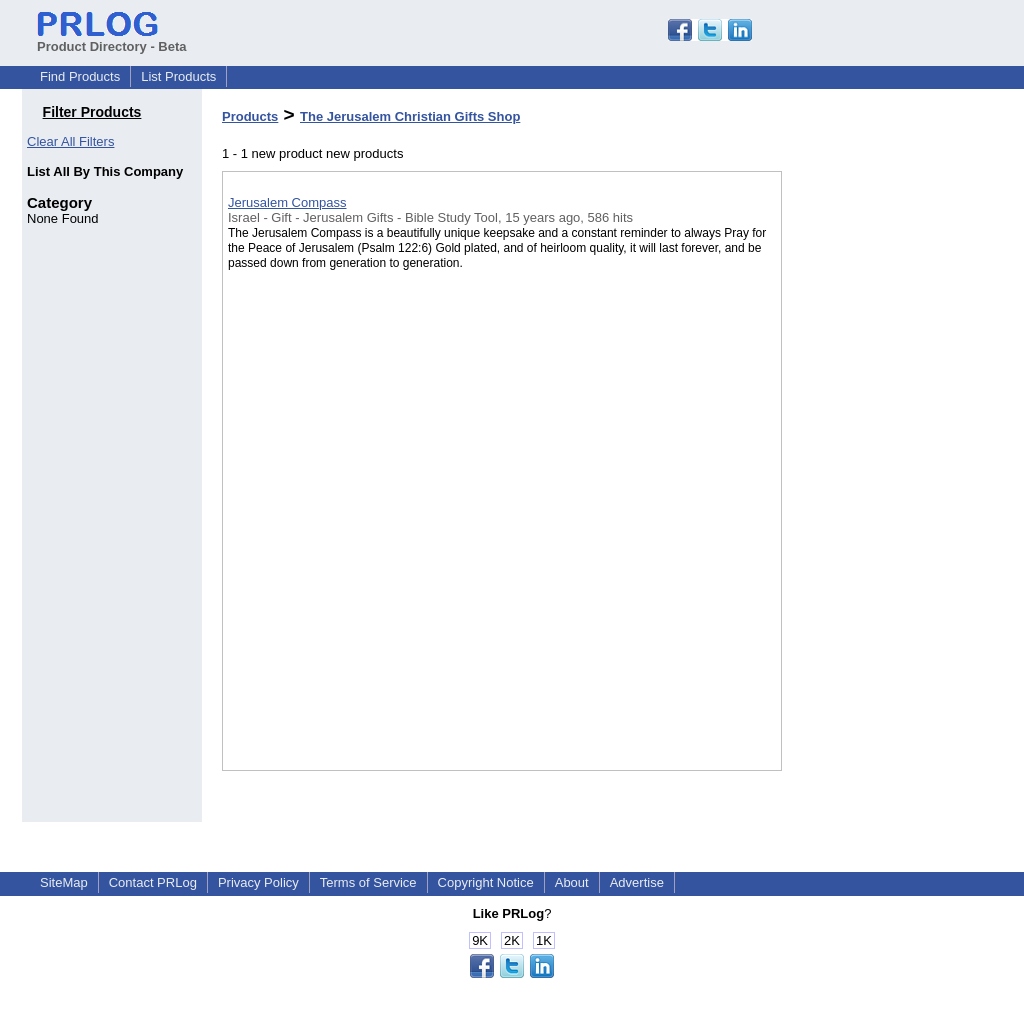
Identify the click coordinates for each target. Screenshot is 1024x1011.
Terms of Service (368, 882)
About (572, 882)
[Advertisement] (882, 519)
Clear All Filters (70, 141)
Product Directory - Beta (112, 39)
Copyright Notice (486, 882)
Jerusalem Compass (287, 202)
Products (250, 116)
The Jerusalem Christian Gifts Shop (410, 116)
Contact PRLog (153, 882)
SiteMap (64, 882)
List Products (178, 76)
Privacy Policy (258, 882)
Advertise (637, 882)
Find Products (80, 76)
